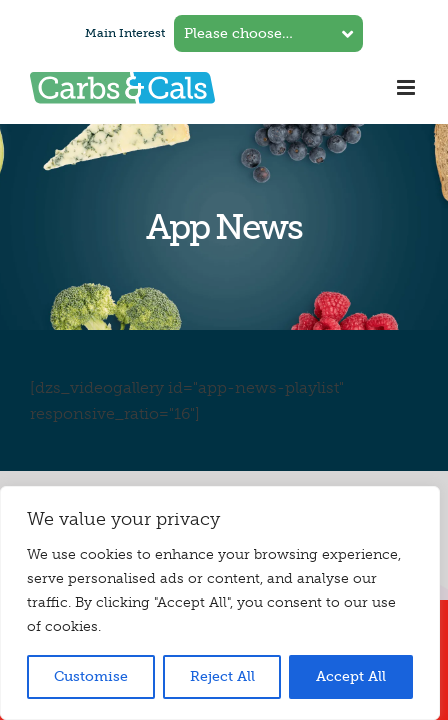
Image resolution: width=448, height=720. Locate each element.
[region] (220, 603)
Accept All (351, 676)
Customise (91, 676)
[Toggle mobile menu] (407, 87)
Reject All (222, 676)
